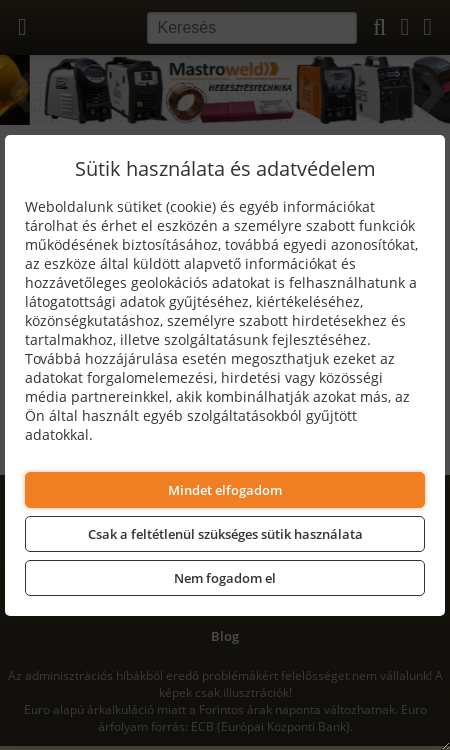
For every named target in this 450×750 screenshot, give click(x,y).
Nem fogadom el (225, 578)
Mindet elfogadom (225, 490)
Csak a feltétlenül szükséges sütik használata (225, 534)
